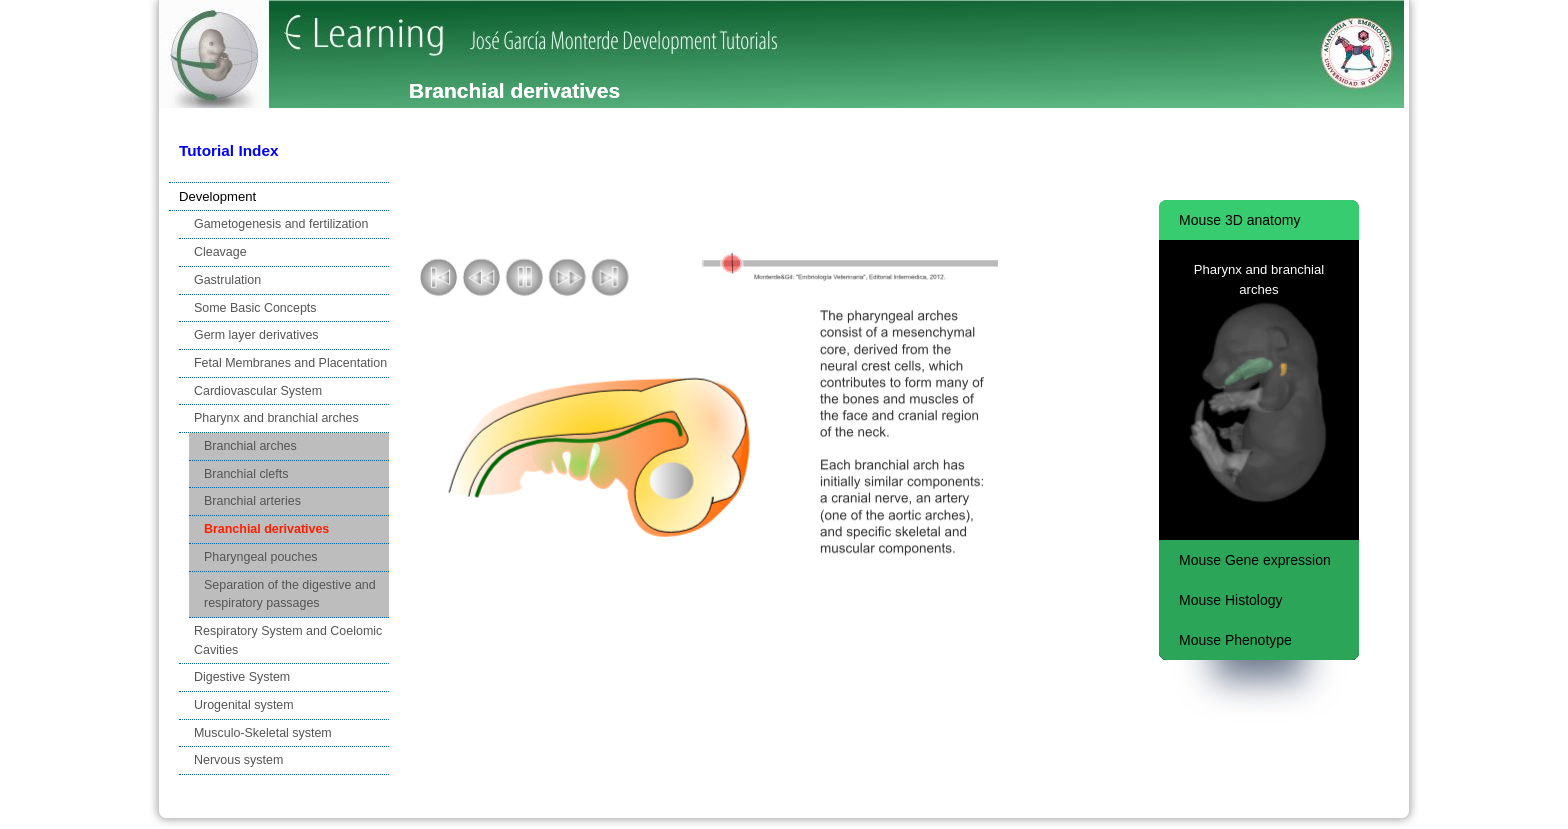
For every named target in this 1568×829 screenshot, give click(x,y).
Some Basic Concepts (255, 308)
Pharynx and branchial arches (276, 418)
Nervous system (238, 760)
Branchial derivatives (266, 529)
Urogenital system (244, 705)
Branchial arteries (252, 501)
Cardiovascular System (258, 391)
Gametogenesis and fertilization (281, 224)
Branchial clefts (246, 474)
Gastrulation (227, 280)
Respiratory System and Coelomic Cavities (288, 640)
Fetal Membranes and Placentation (290, 363)
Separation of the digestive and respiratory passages (290, 594)
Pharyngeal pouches (261, 557)
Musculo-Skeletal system (263, 733)
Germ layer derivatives (256, 335)
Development (217, 196)
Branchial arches (250, 446)
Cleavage (220, 252)
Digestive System (242, 677)
